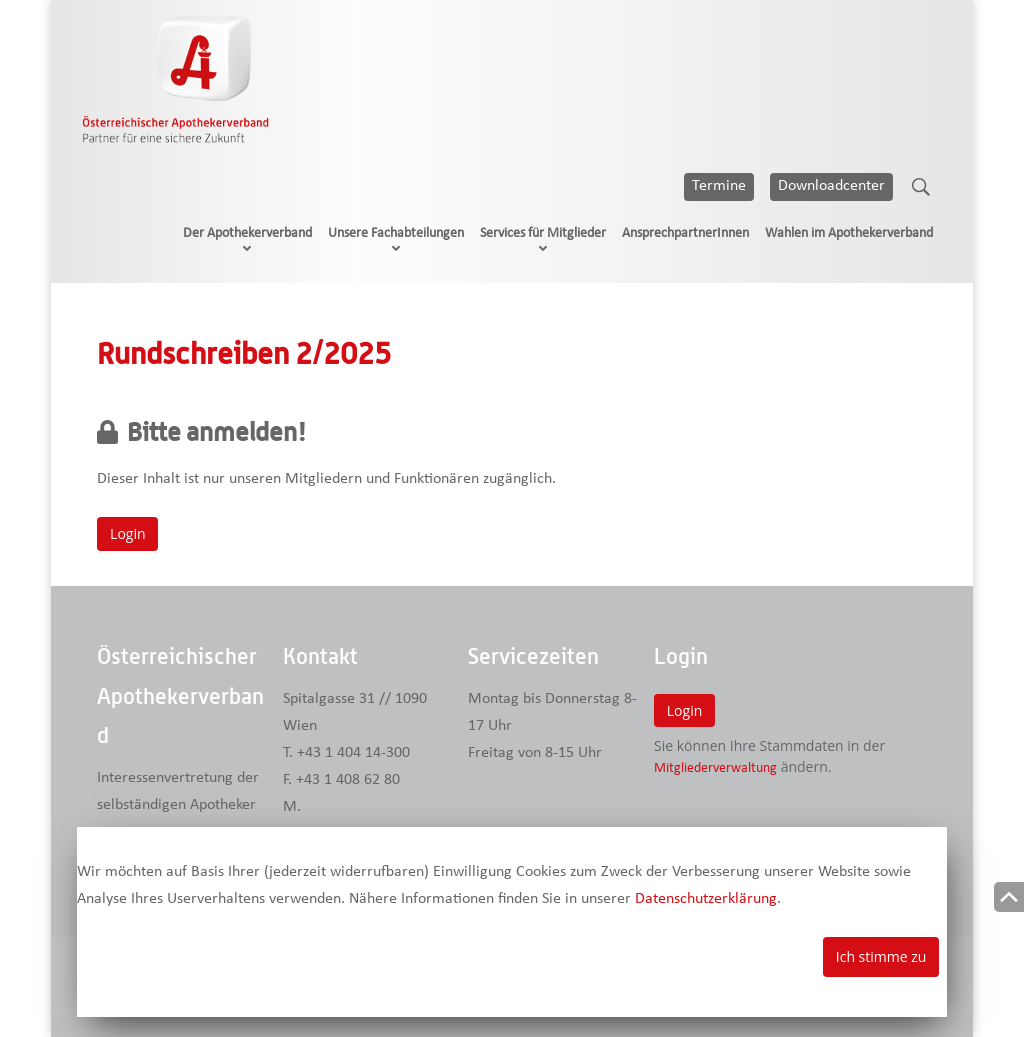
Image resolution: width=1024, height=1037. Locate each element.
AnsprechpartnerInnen (685, 233)
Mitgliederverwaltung (715, 768)
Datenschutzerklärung (706, 899)
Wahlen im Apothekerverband (849, 233)
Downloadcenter (831, 186)
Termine (719, 186)
